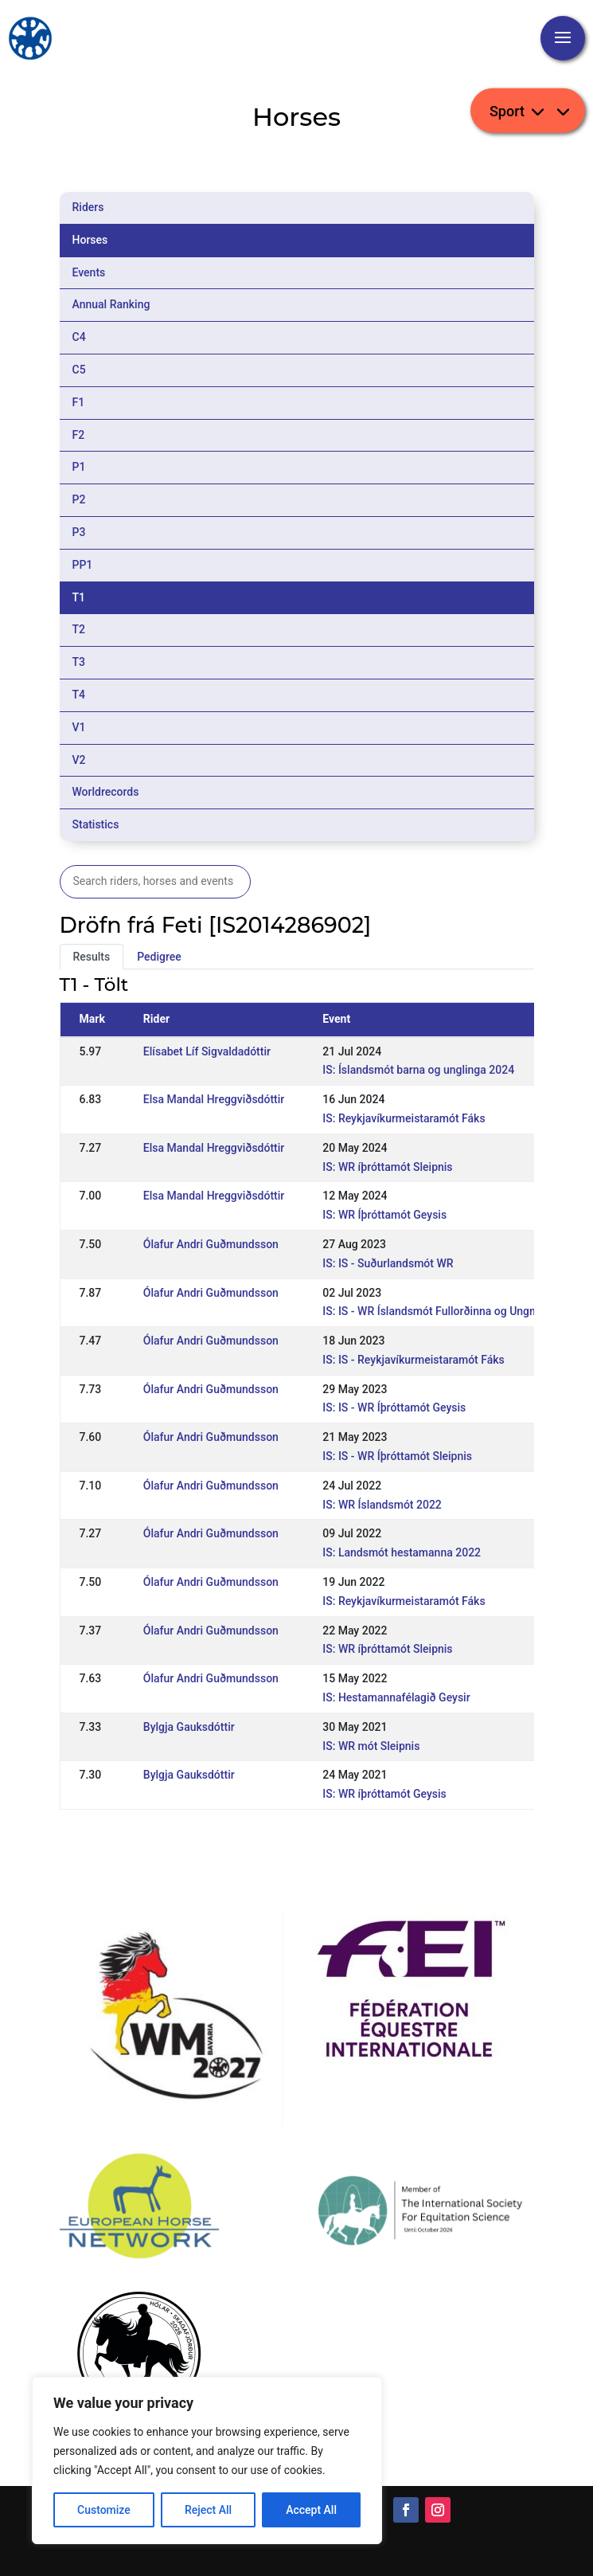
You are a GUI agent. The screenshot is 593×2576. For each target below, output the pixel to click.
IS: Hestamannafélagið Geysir (396, 1697)
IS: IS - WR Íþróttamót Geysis (394, 1407)
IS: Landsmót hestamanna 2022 (401, 1552)
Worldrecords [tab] (105, 791)
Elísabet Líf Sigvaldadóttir (207, 1051)
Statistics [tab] (95, 824)
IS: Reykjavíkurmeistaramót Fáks (403, 1118)
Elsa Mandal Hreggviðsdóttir (213, 1099)
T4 (79, 694)
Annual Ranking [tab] (111, 304)
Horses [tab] (90, 239)
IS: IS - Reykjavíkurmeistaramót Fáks (413, 1359)
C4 (79, 337)
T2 (79, 629)
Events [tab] (89, 272)
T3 (79, 662)
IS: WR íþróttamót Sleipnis (387, 1167)
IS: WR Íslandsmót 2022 (382, 1504)
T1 (79, 597)
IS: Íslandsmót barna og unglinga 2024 (418, 1069)
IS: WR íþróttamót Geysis (384, 1793)
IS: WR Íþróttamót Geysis (384, 1214)
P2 (79, 499)
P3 (79, 532)
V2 (79, 760)
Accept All (311, 2510)
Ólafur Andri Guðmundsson (211, 1244)
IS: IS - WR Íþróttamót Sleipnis (397, 1456)
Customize (104, 2510)
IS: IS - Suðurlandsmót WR (387, 1263)
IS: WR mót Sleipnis (370, 1746)
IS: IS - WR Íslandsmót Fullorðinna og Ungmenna (443, 1311)
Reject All (208, 2510)
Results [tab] (92, 956)
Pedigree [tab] (159, 956)
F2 (78, 435)
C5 (79, 369)
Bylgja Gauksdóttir (189, 1727)
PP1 (82, 564)
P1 (79, 466)
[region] (207, 2460)
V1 (79, 727)
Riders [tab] (88, 207)
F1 (78, 402)
